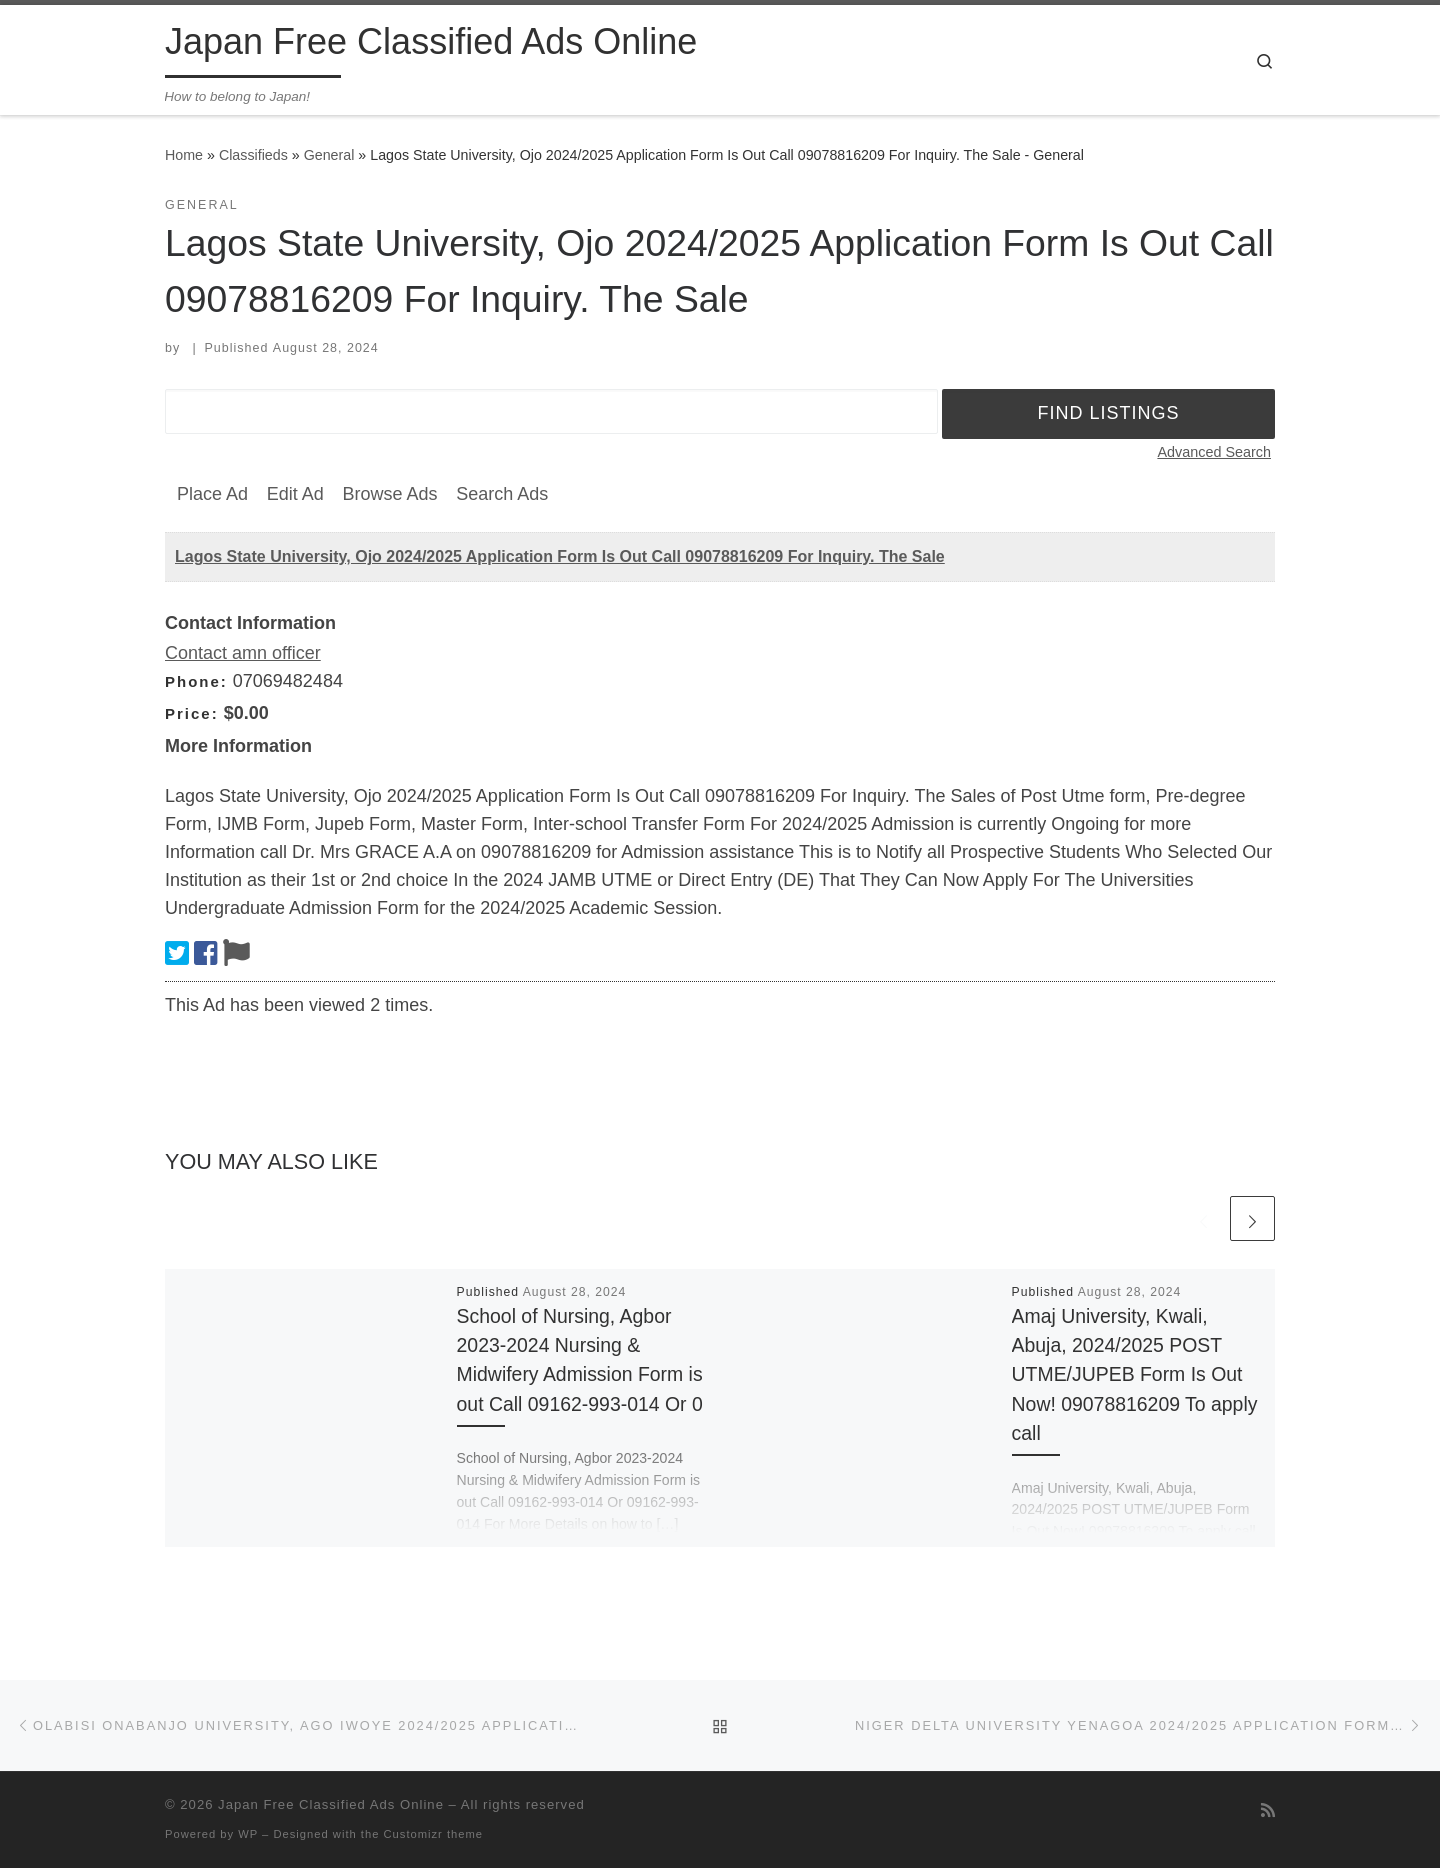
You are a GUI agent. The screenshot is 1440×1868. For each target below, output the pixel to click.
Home (184, 155)
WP (248, 1834)
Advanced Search (1214, 452)
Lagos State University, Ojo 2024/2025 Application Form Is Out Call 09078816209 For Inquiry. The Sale (560, 556)
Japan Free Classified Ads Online (331, 1804)
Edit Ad (295, 494)
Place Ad (212, 494)
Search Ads (502, 494)
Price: (192, 713)
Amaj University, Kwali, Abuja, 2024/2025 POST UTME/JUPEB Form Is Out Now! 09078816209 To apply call (1135, 1374)
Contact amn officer (243, 653)
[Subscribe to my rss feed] (1268, 1810)
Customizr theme (434, 1834)
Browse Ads (389, 494)
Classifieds (253, 155)
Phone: (196, 681)
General (329, 155)
